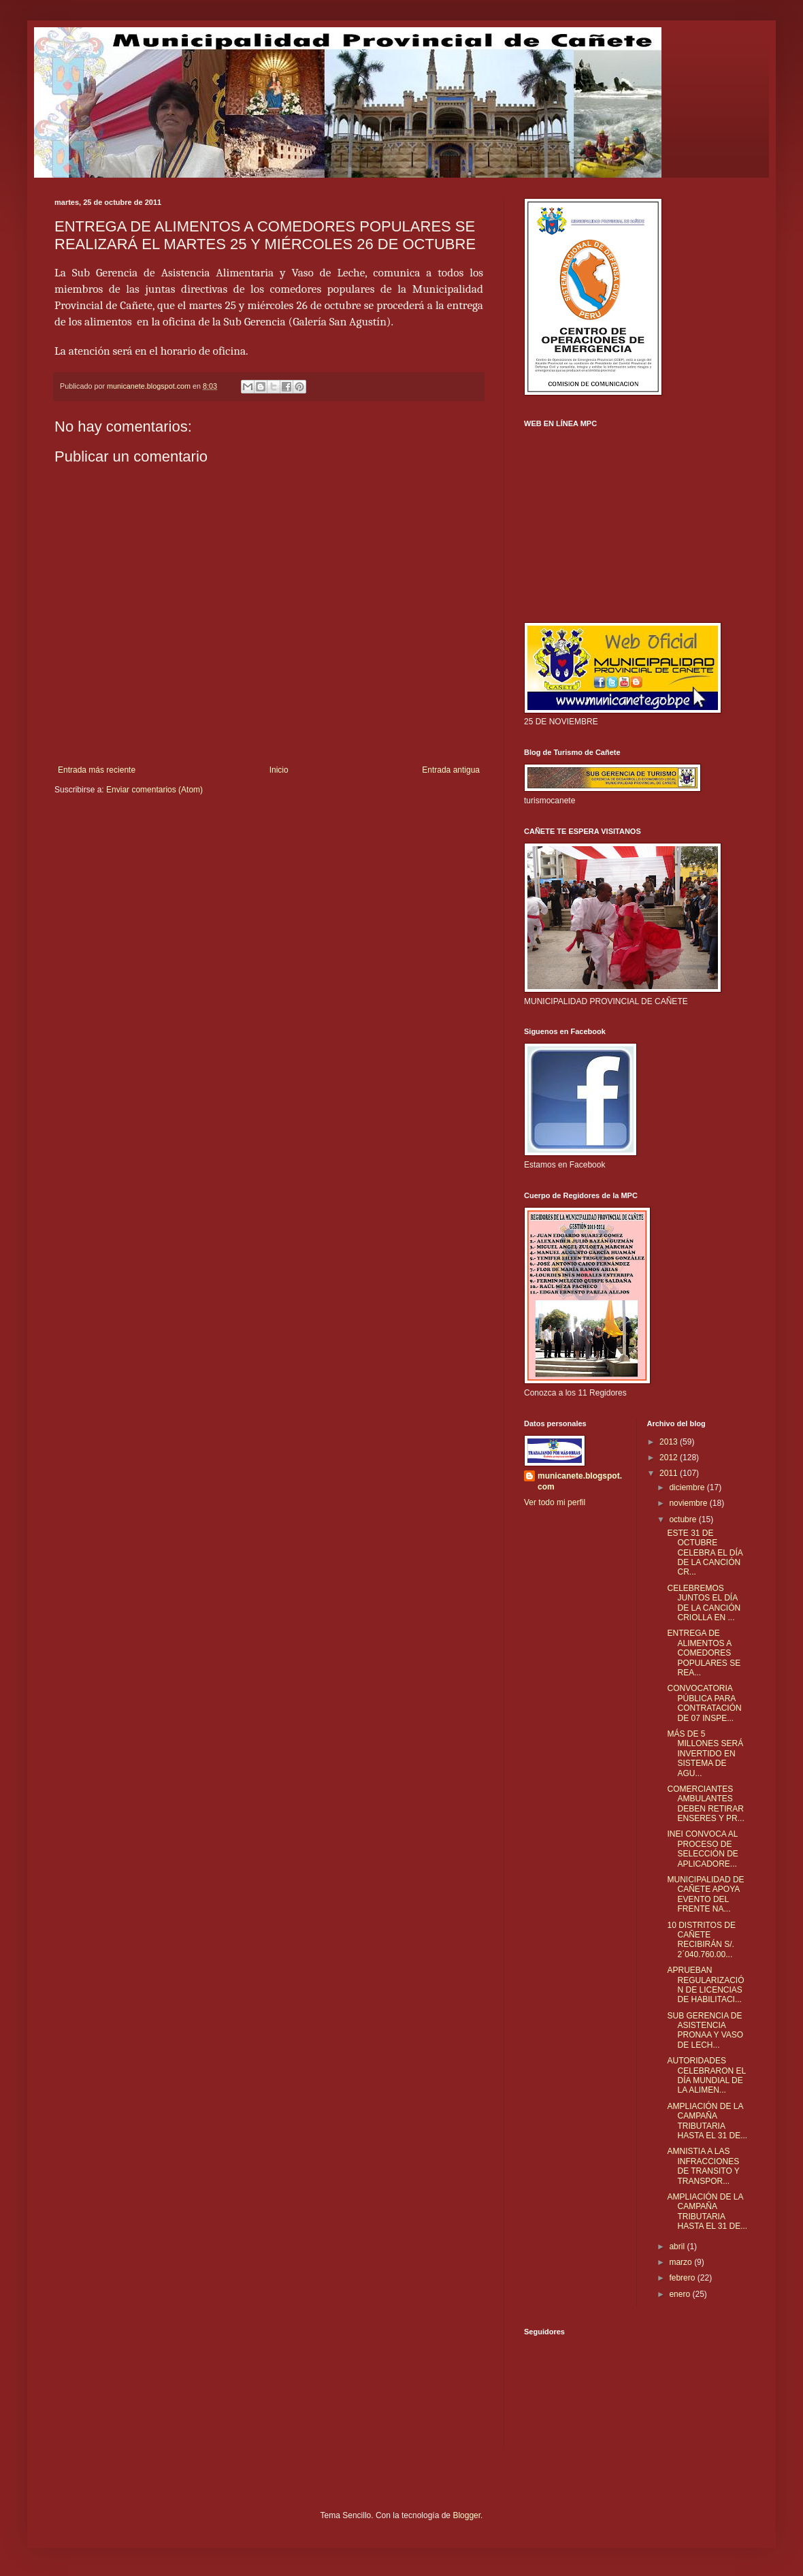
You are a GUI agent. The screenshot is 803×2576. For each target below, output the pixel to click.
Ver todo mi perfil (554, 1502)
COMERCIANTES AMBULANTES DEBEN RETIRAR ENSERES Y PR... (705, 1803)
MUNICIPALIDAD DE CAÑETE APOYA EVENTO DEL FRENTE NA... (705, 1894)
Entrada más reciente (96, 770)
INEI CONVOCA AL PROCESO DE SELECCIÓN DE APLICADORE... (702, 1848)
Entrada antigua (451, 770)
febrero (683, 2278)
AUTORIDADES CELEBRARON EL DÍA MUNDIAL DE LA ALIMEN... (706, 2075)
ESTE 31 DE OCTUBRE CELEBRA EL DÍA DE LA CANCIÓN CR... (704, 1552)
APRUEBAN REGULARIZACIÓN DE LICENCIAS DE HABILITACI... (705, 1984)
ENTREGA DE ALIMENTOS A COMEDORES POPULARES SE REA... (703, 1652)
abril (678, 2246)
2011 (669, 1473)
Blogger (466, 2515)
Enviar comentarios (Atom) (154, 789)
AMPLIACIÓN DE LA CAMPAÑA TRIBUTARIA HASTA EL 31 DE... (707, 2121)
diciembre (687, 1487)
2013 (669, 1442)
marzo (681, 2262)
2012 (669, 1457)
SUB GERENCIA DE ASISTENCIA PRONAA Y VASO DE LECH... (705, 2030)
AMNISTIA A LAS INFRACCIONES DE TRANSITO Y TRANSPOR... (703, 2165)
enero (680, 2294)
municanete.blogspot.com (580, 1481)
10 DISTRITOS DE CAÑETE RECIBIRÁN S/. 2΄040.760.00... (701, 1939)
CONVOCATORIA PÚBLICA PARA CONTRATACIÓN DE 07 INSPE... (704, 1703)
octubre (683, 1519)
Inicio (279, 770)
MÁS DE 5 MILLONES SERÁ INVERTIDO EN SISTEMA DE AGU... (705, 1753)
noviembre (689, 1503)
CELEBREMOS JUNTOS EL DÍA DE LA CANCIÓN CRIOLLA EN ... (703, 1602)
